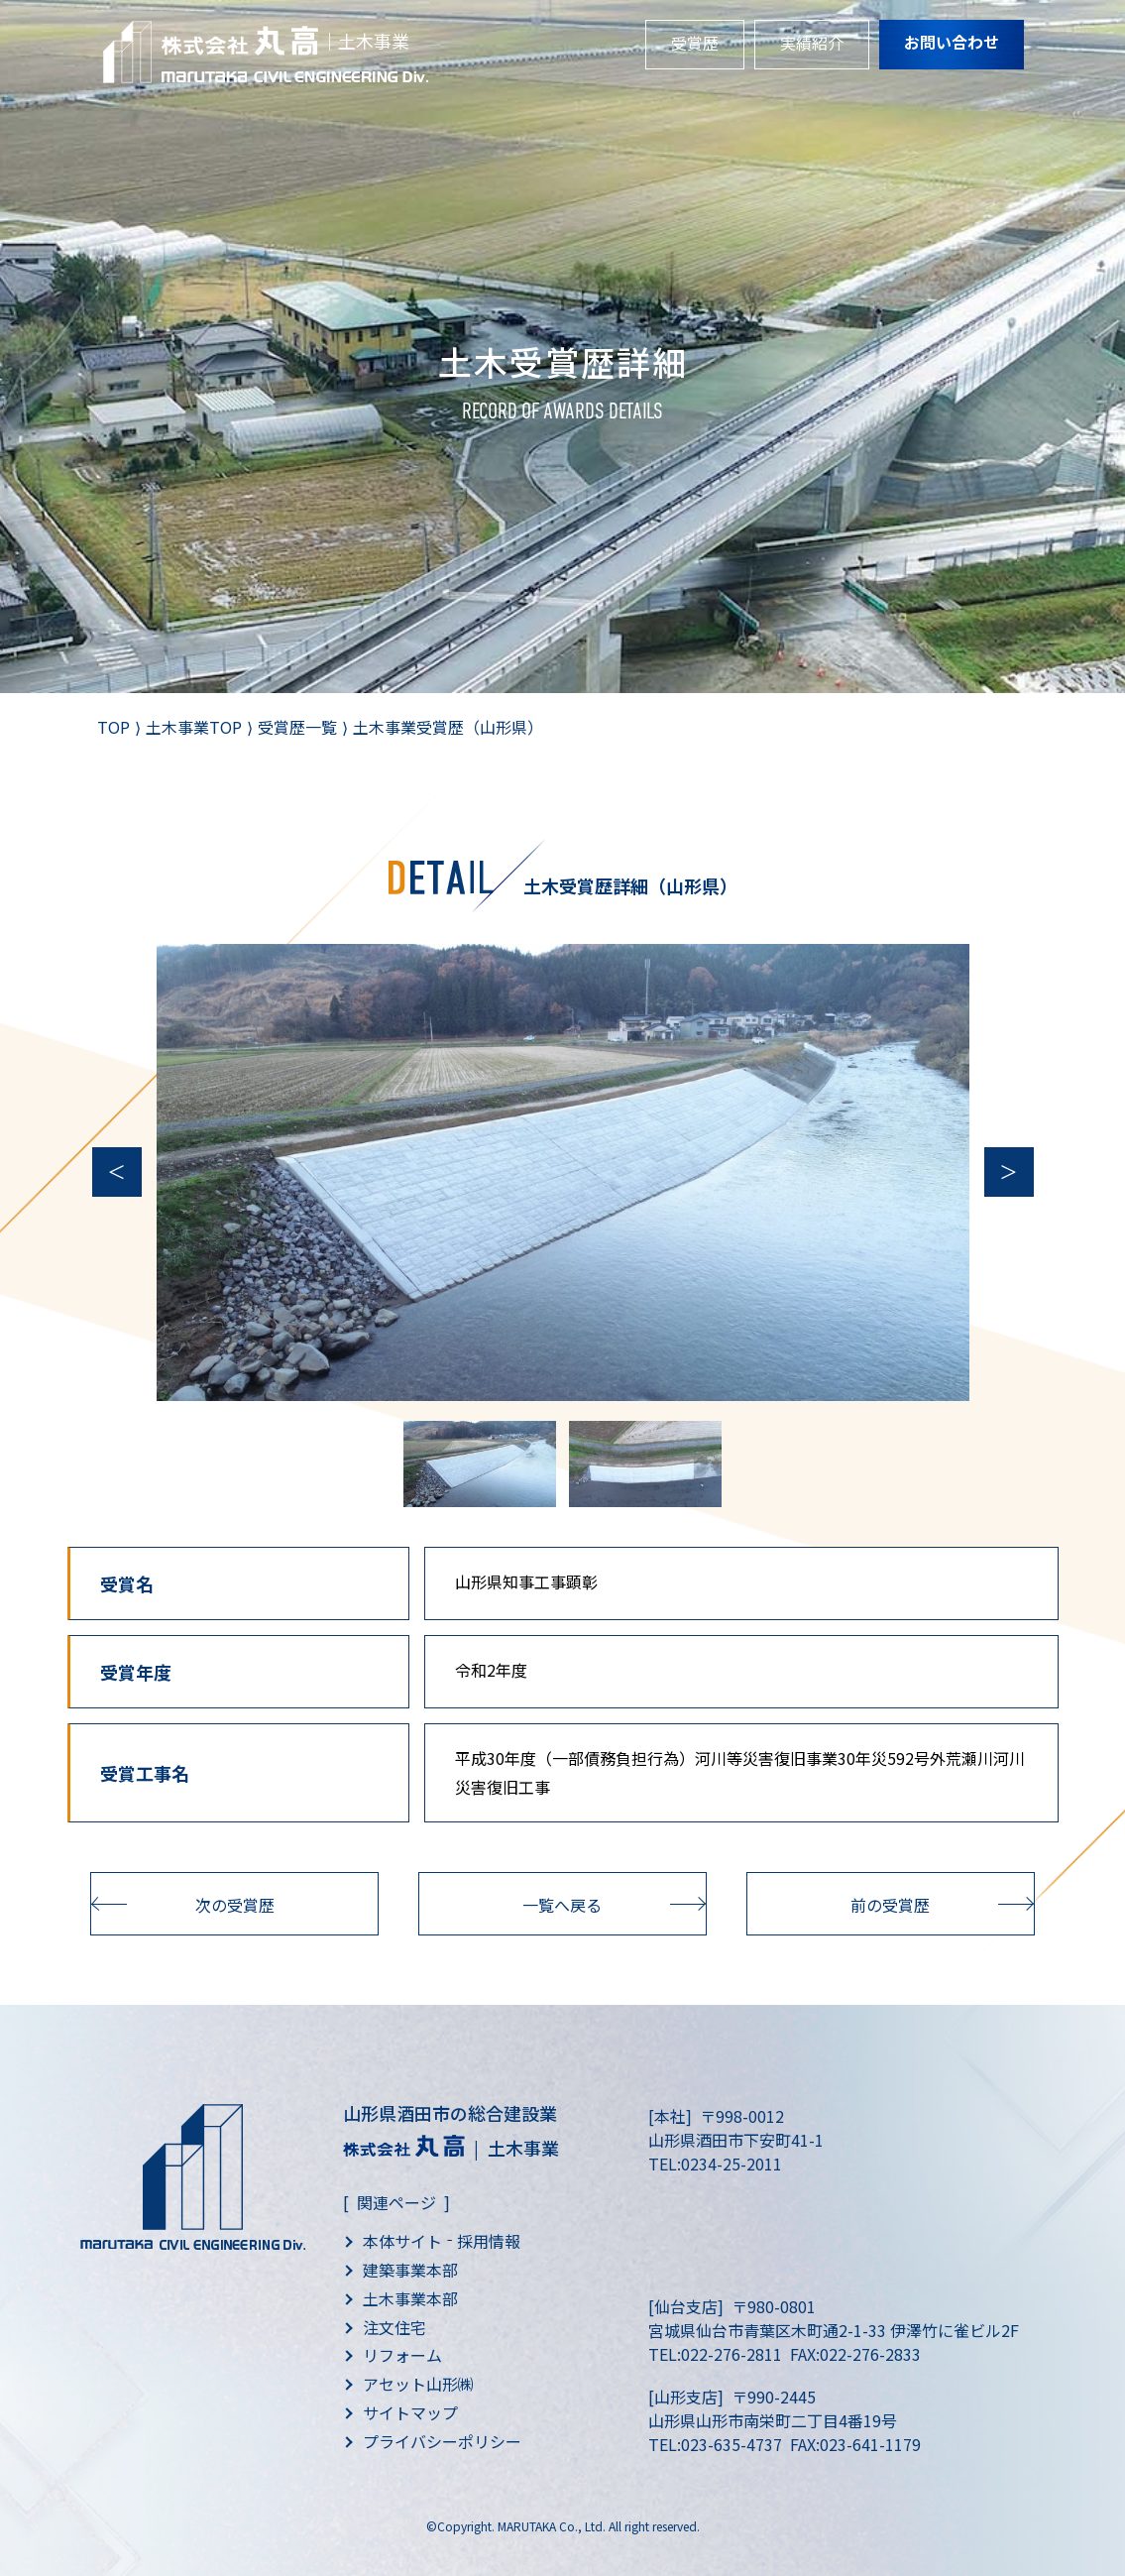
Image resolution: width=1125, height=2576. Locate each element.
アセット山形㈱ (418, 2384)
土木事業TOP (194, 727)
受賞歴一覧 (297, 727)
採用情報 (488, 2241)
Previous (117, 1172)
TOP (113, 727)
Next (1009, 1172)
